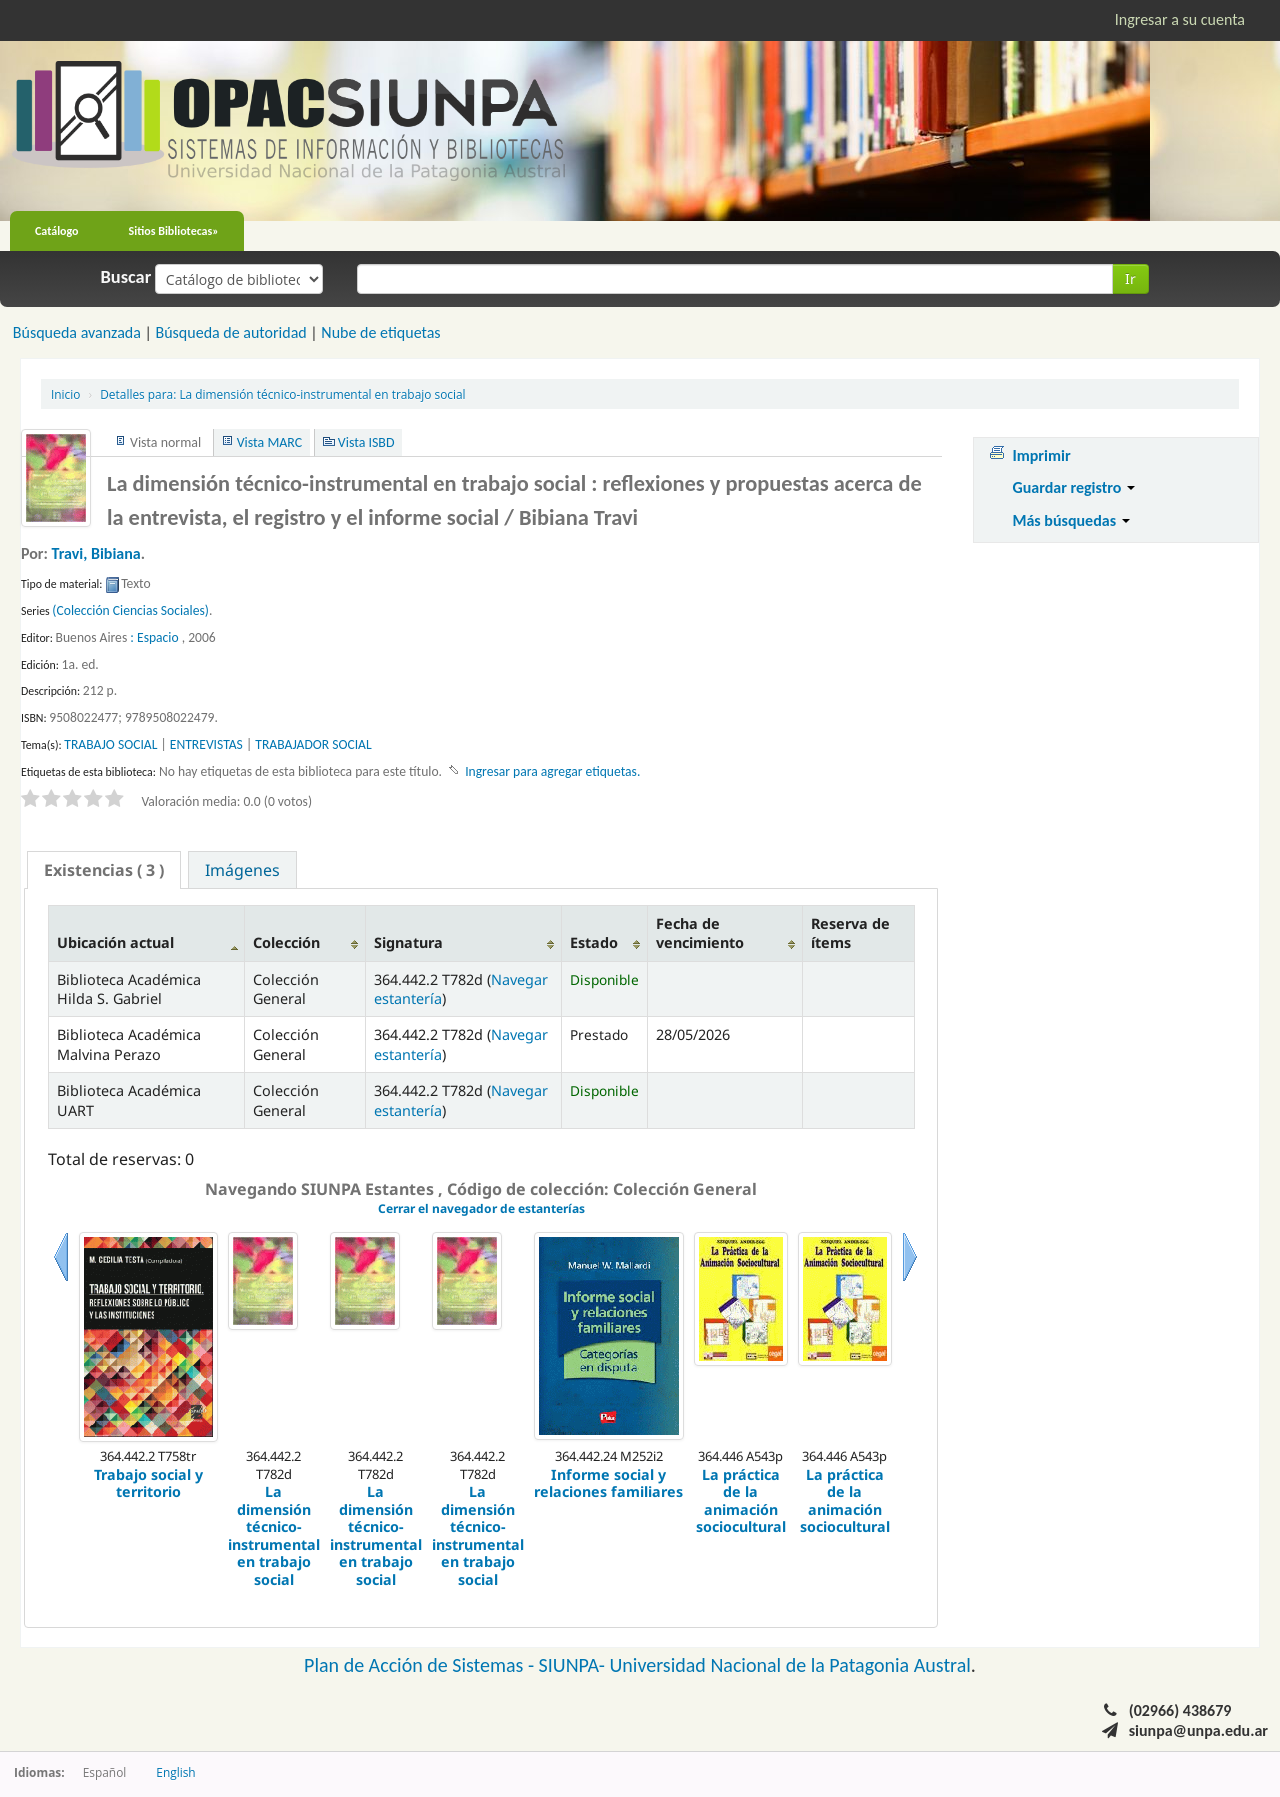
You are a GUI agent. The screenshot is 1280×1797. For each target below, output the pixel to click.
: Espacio (154, 637)
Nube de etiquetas (380, 332)
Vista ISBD (366, 442)
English (175, 1772)
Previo (61, 1281)
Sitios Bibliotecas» (174, 231)
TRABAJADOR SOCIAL (313, 744)
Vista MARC (269, 442)
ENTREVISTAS (206, 744)
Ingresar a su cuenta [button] (1180, 19)
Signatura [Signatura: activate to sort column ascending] (408, 942)
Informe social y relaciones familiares (608, 1483)
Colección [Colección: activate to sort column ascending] (286, 942)
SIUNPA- (574, 1665)
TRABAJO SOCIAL (110, 744)
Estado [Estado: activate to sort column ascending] (594, 942)
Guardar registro (1073, 487)
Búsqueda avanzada (77, 332)
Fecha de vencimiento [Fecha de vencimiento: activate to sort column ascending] (700, 933)
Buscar (126, 277)
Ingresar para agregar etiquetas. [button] (552, 771)
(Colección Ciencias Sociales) (130, 610)
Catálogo (57, 231)
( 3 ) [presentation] (104, 870)
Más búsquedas (1070, 520)
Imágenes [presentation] (242, 870)
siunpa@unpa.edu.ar (1198, 1730)
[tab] (104, 870)
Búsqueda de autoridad (230, 332)
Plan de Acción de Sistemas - (421, 1665)
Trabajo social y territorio (148, 1483)
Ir (1130, 278)
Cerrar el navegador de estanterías (481, 1208)
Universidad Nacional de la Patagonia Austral (790, 1665)
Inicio (65, 394)
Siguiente (910, 1281)
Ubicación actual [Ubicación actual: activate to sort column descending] (115, 942)
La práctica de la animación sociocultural (741, 1501)
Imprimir (1041, 455)
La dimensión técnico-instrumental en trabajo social (282, 394)
